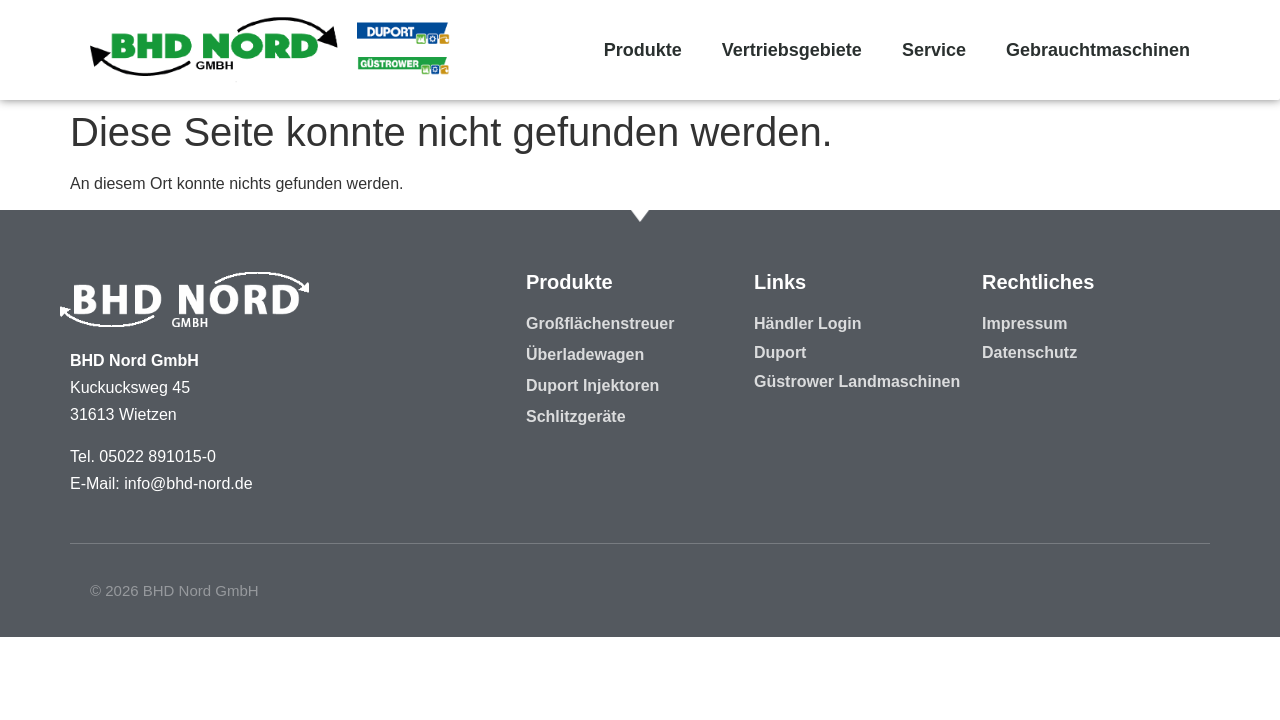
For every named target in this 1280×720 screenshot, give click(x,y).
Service (934, 50)
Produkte (643, 50)
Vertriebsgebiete (792, 50)
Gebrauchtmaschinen (1098, 50)
